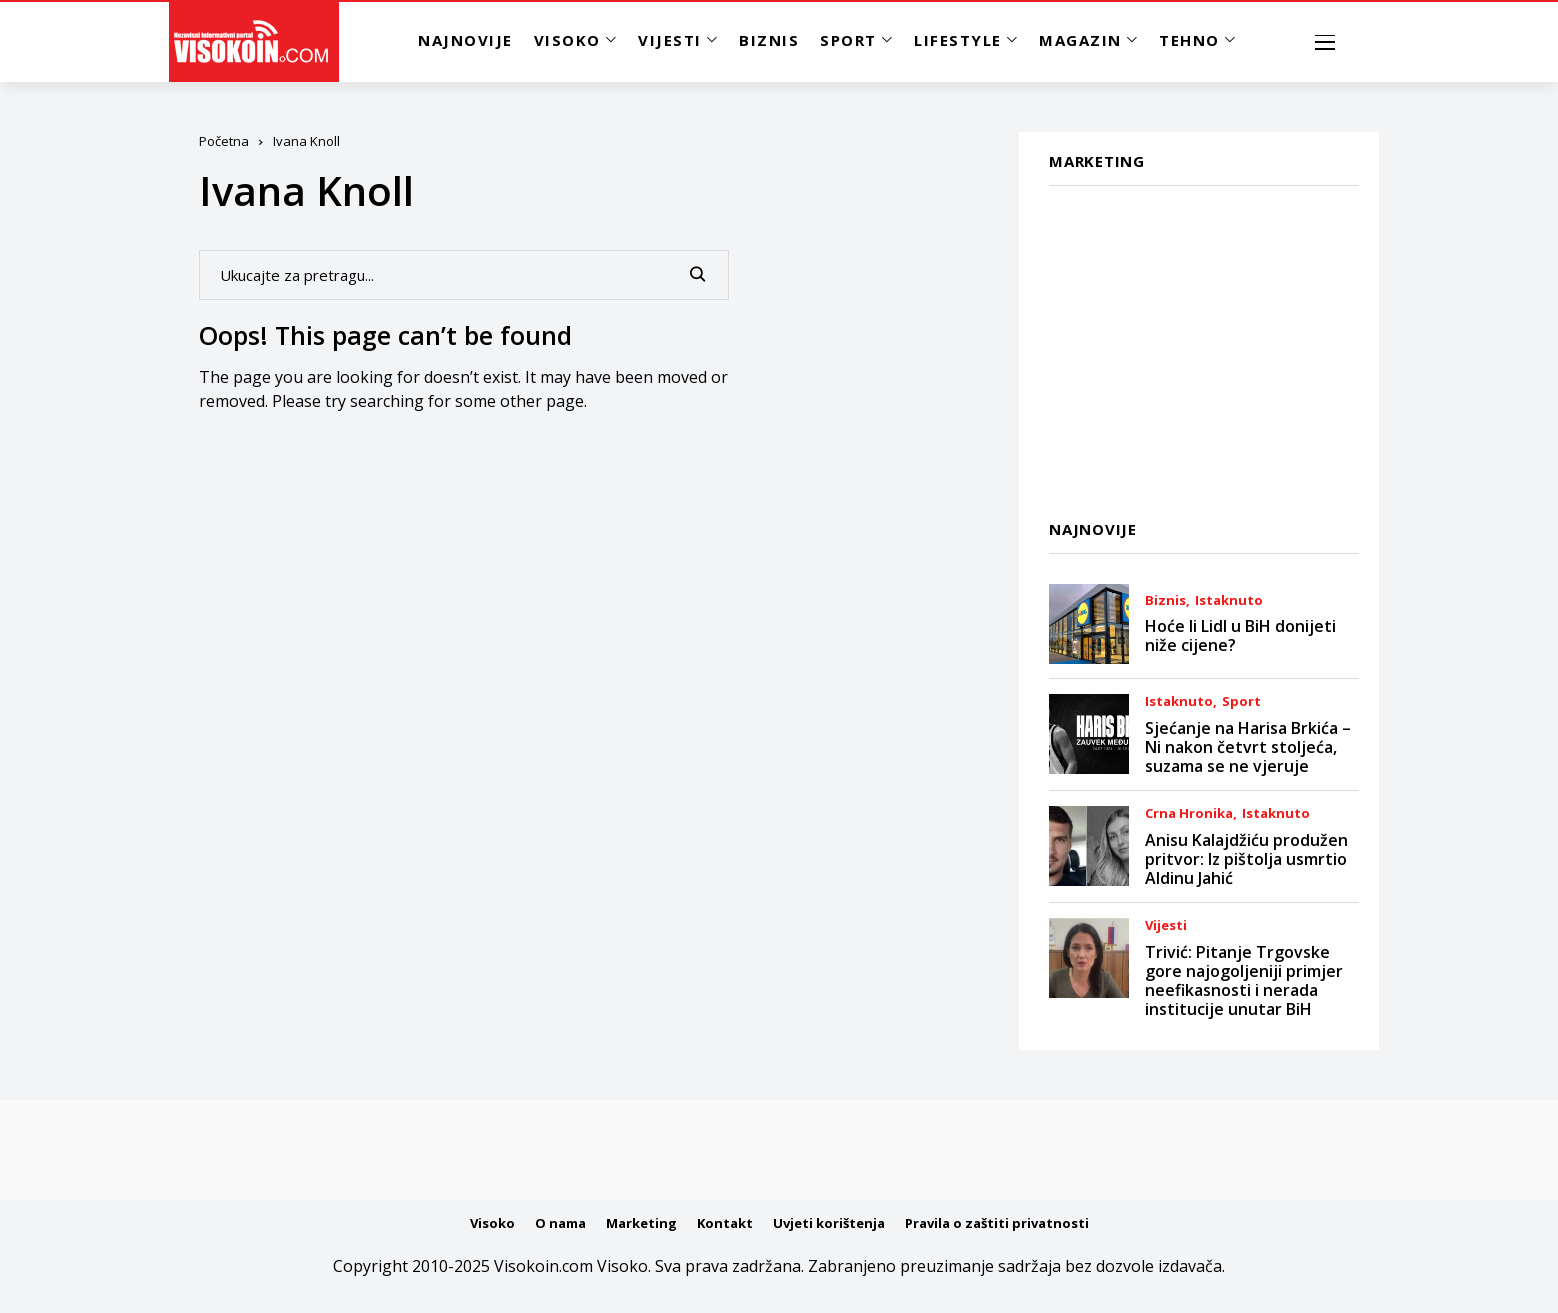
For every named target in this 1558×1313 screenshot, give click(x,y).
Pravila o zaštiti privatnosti (997, 1223)
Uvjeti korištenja (829, 1223)
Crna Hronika (1189, 813)
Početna (224, 141)
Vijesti (1166, 925)
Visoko (492, 1223)
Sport (1241, 701)
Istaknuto (1229, 600)
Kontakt (725, 1223)
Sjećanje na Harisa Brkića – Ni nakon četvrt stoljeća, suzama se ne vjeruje (1248, 747)
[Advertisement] (1204, 341)
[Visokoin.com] (254, 42)
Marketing (641, 1223)
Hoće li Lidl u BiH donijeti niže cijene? (1240, 635)
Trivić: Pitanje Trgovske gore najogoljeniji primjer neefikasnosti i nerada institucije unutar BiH (1244, 981)
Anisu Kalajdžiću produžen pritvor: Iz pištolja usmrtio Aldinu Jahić (1246, 859)
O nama (560, 1223)
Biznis (1165, 600)
